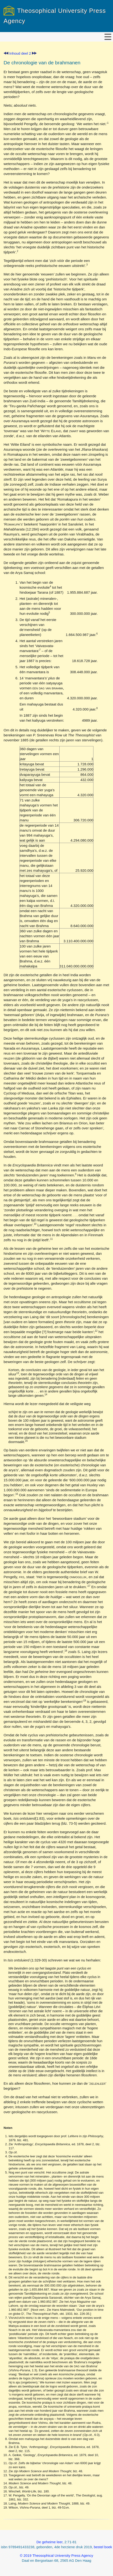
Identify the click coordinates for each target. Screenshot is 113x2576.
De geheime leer (49, 2542)
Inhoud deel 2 (20, 53)
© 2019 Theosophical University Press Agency (56, 2555)
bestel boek (103, 2547)
